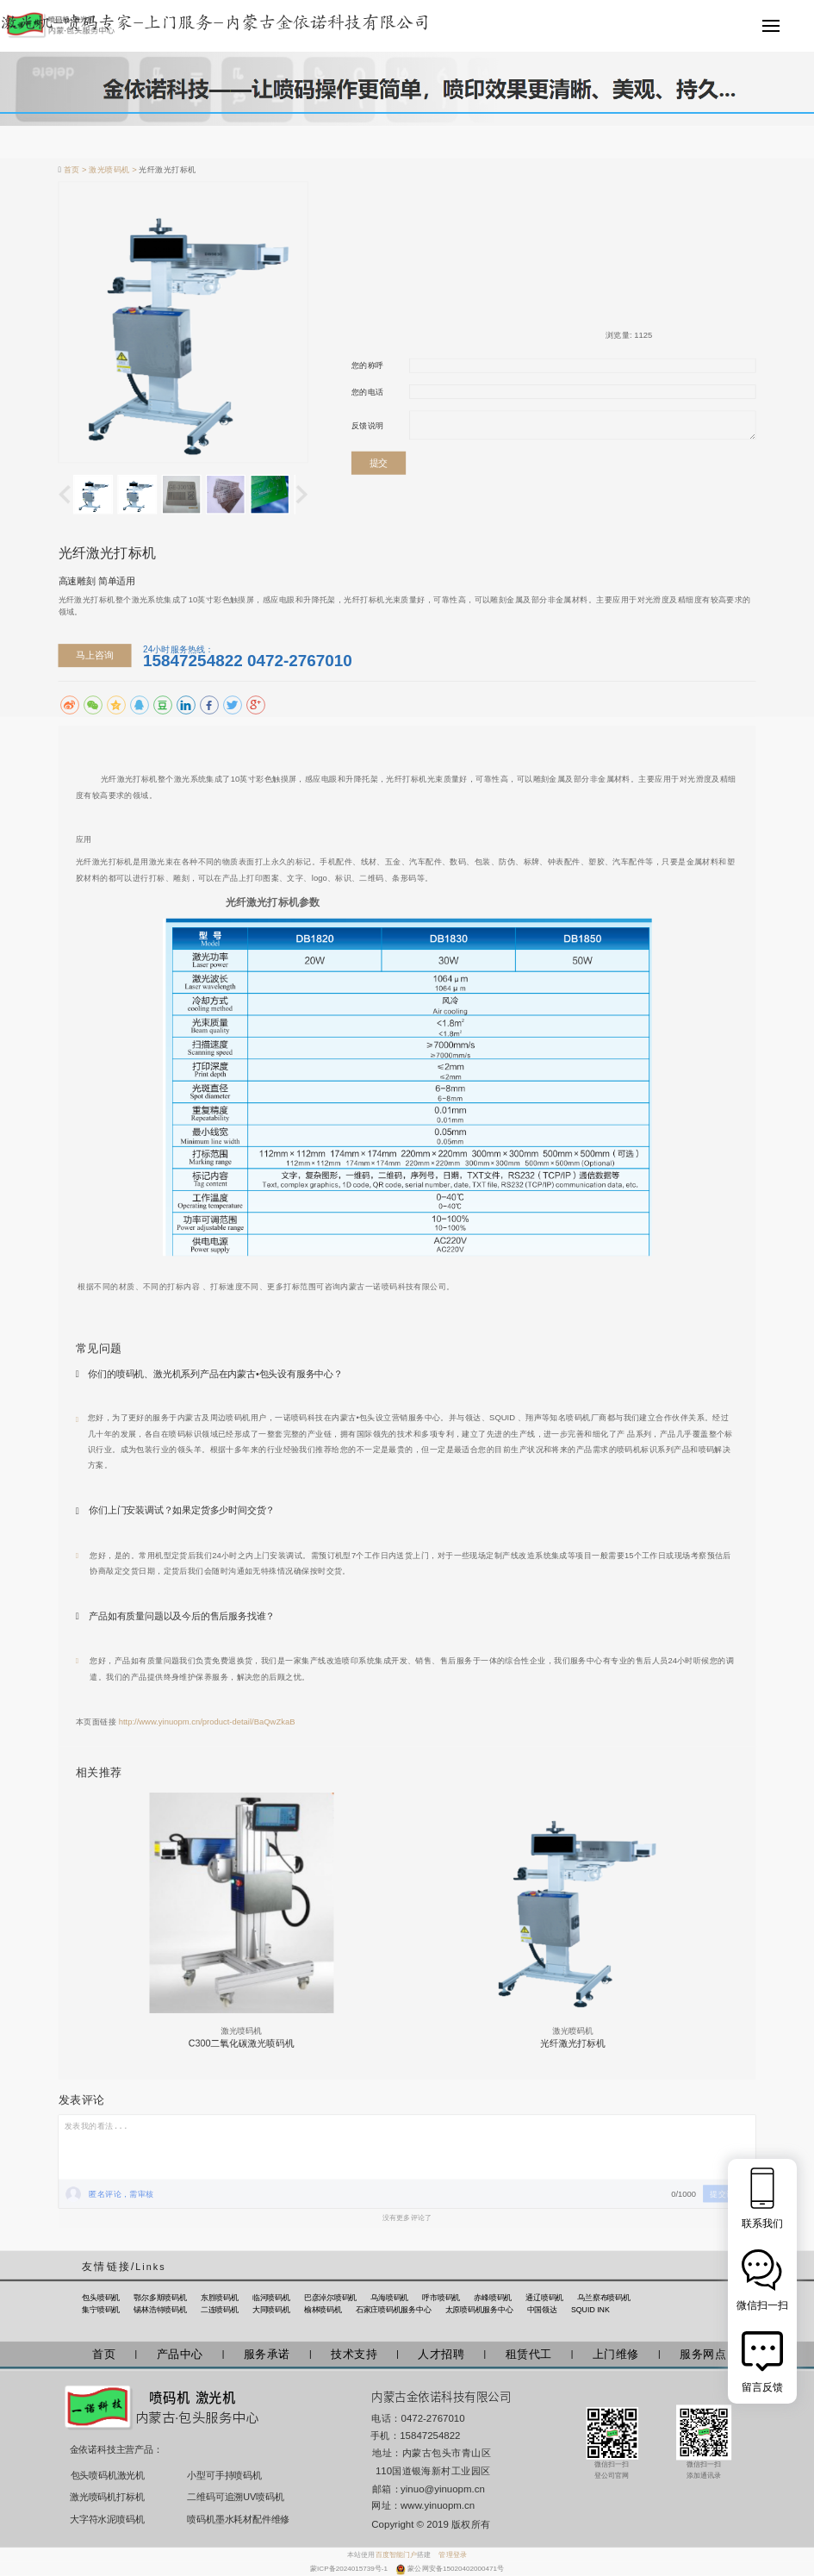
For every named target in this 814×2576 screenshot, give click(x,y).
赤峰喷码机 (493, 2297)
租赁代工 (529, 2354)
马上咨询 (94, 655)
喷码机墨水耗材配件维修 (230, 2518)
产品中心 (180, 2354)
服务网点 (703, 2354)
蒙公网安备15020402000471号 (455, 2569)
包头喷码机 (101, 2297)
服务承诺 (267, 2354)
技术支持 (354, 2354)
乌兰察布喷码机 (603, 2297)
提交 (379, 462)
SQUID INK (590, 2309)
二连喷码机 (220, 2309)
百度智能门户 (397, 2555)
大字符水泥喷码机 (107, 2518)
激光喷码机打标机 (107, 2496)
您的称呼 (367, 365)
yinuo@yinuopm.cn (443, 2489)
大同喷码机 (271, 2309)
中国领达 (542, 2309)
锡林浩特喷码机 (160, 2309)
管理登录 (452, 2555)
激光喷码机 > (114, 170)
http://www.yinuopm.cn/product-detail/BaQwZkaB (207, 1721)
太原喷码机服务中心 (479, 2309)
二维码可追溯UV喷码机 (230, 2496)
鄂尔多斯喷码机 (160, 2297)
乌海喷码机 (389, 2297)
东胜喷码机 (220, 2297)
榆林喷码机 (323, 2309)
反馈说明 (367, 425)
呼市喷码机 (441, 2297)
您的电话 (367, 391)
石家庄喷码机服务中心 (394, 2309)
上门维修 (616, 2354)
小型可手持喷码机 (224, 2475)
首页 (103, 2354)
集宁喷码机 (101, 2309)
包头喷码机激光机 (108, 2475)
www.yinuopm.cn (438, 2505)
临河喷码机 (271, 2297)
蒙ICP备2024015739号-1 (349, 2569)
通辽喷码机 (544, 2297)
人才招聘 (441, 2354)
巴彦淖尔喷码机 (330, 2297)
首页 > (77, 170)
